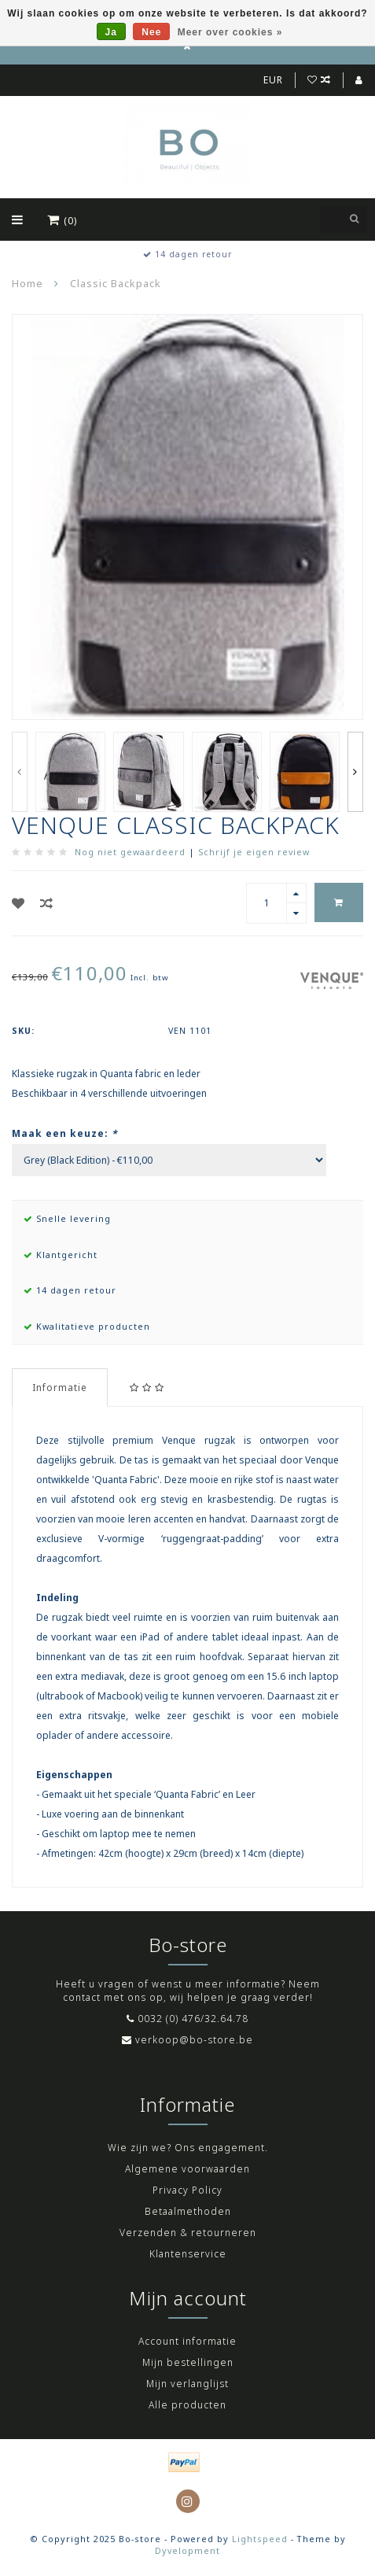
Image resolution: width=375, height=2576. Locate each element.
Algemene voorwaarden (187, 2169)
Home (27, 283)
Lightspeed (260, 2539)
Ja (111, 32)
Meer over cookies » (230, 32)
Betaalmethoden (188, 2211)
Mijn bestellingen (187, 2362)
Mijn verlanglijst (187, 2383)
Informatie (59, 1387)
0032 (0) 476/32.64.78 (193, 2018)
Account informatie (187, 2341)
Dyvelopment (187, 2550)
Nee (151, 32)
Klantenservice (187, 2253)
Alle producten (187, 2405)
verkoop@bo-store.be (194, 2039)
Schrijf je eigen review (254, 852)
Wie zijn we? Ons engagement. (188, 2147)
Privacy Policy (187, 2190)
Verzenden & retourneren (187, 2232)
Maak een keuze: (65, 1133)
